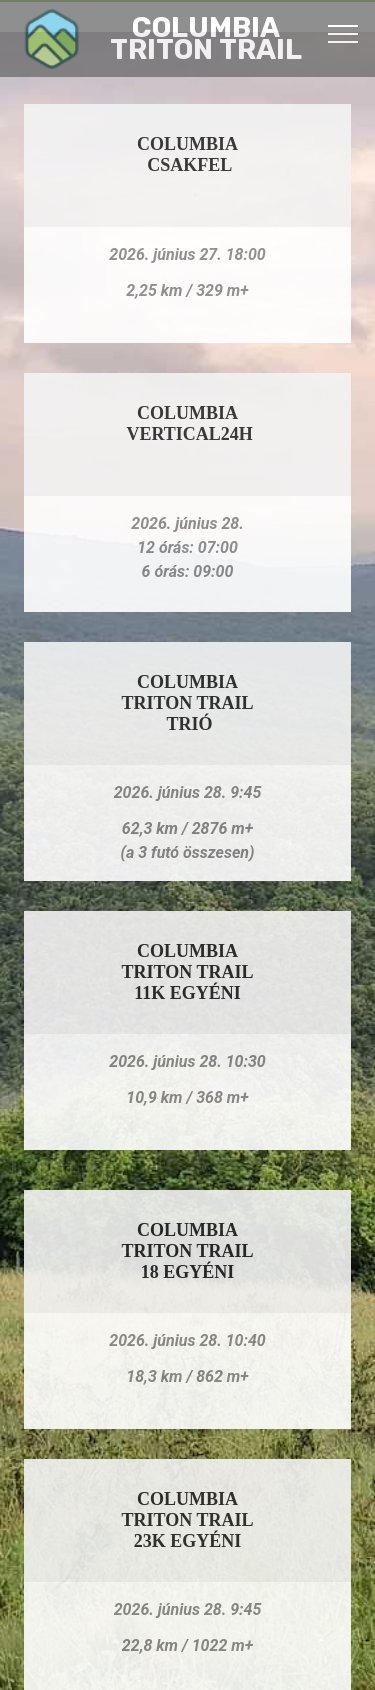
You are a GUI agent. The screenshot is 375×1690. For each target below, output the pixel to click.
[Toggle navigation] (343, 33)
